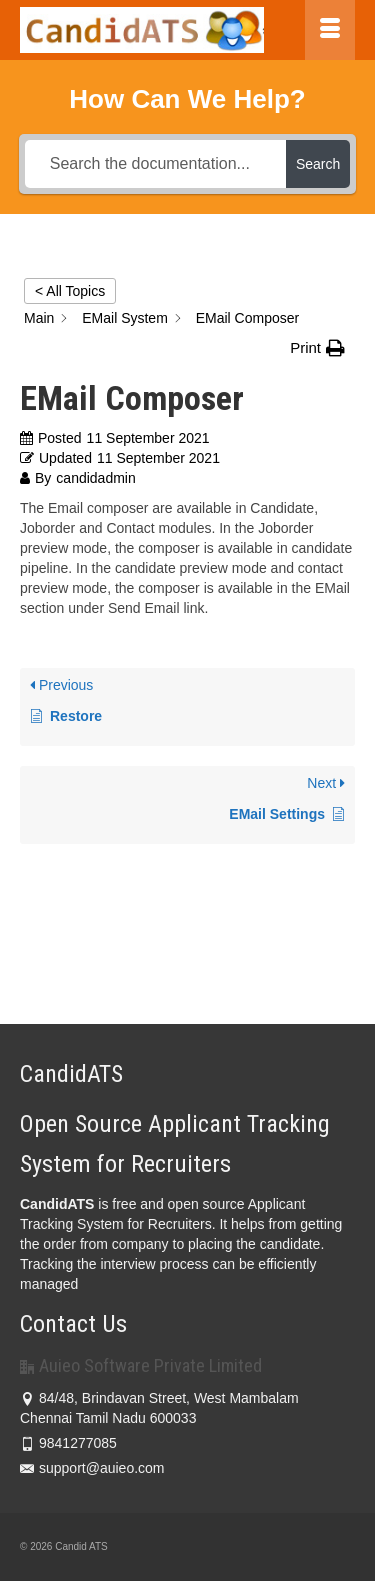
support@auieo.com (92, 1468)
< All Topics (70, 291)
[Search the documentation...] (155, 164)
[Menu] (330, 30)
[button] (317, 348)
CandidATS (57, 1204)
